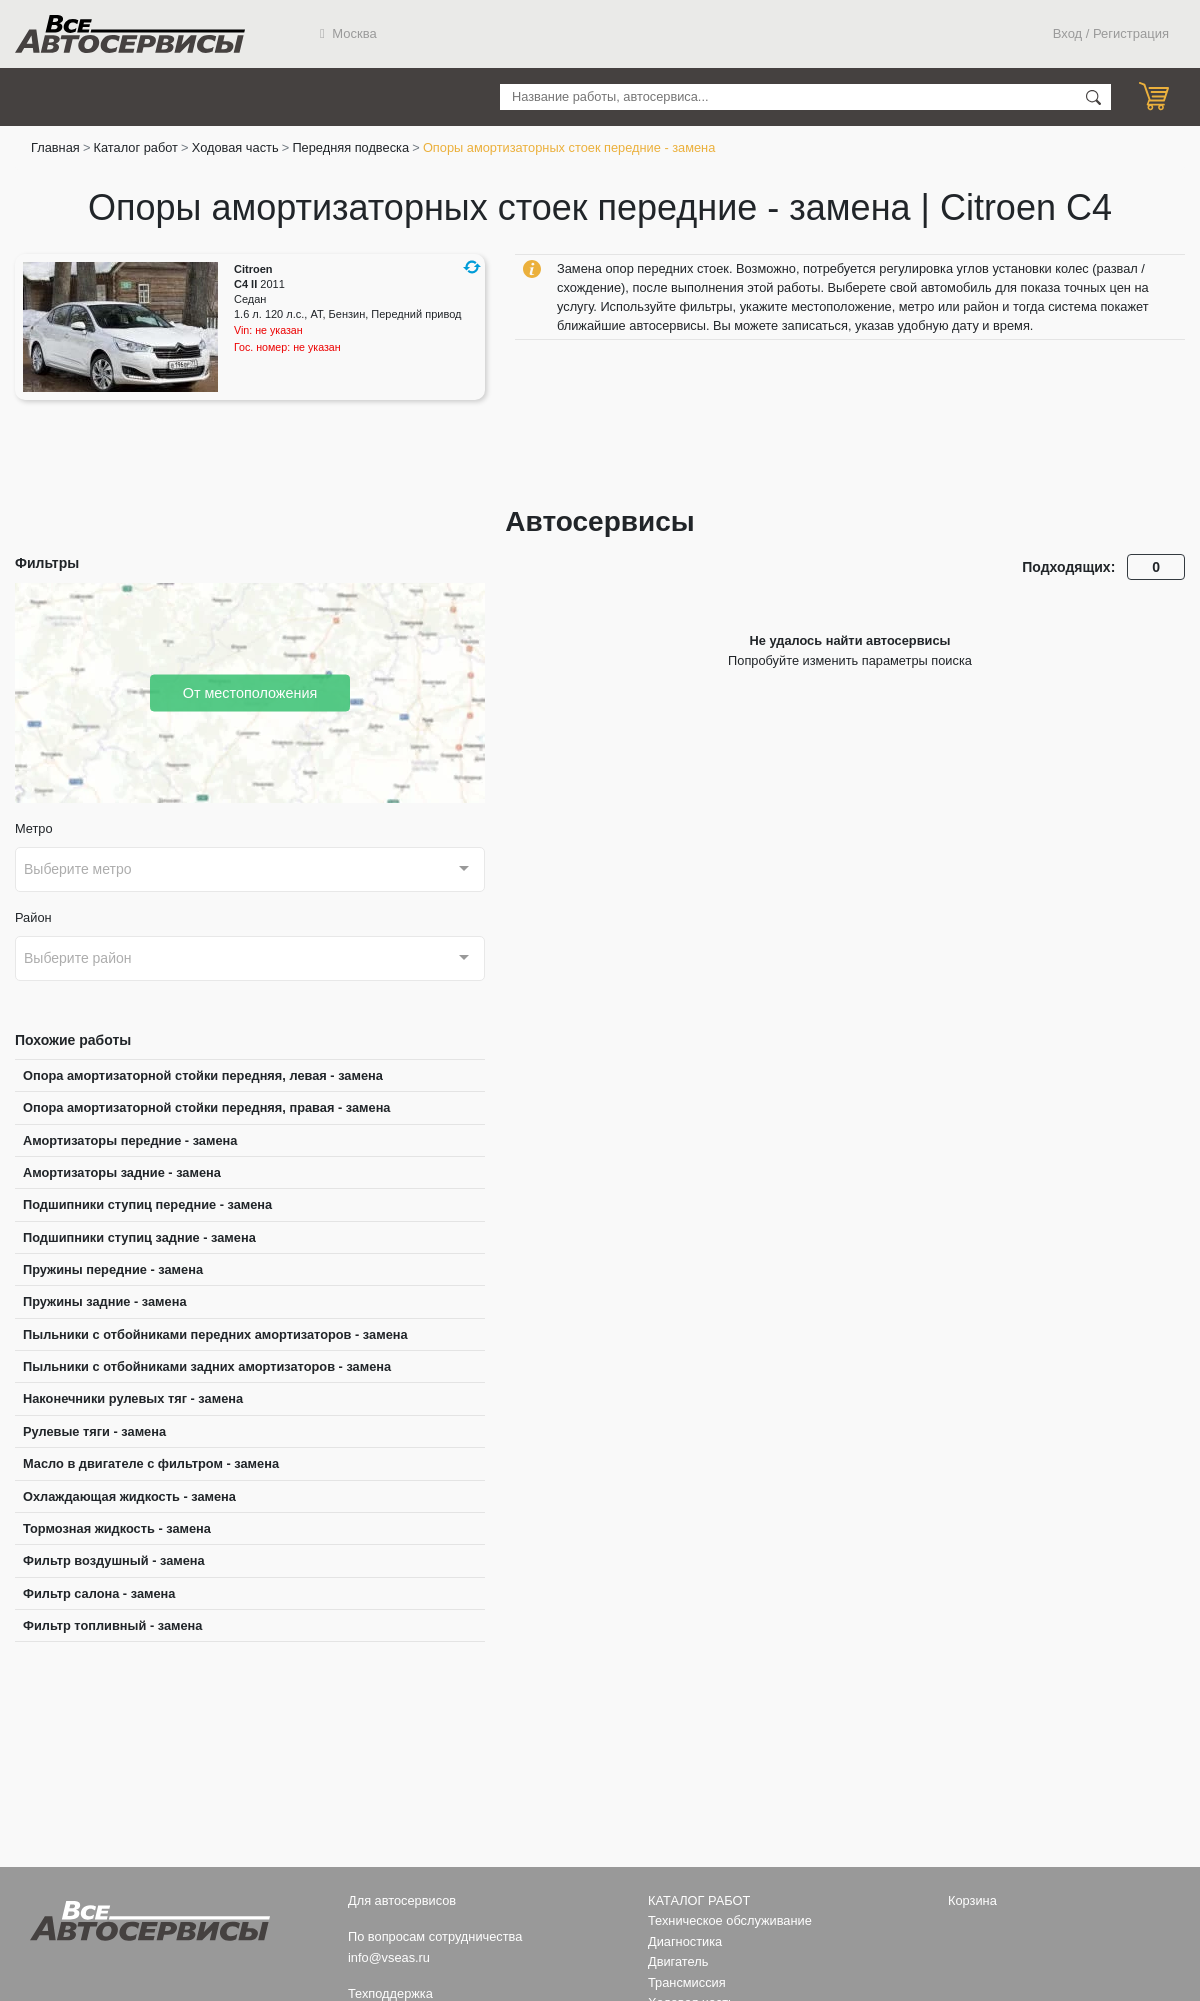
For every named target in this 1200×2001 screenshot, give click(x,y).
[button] (472, 267)
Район (33, 917)
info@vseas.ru (389, 1957)
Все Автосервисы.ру (130, 34)
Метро (34, 828)
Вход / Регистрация (1111, 33)
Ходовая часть (235, 147)
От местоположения (250, 692)
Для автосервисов (402, 1900)
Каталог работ (136, 147)
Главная (55, 147)
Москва (348, 33)
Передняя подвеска (350, 147)
